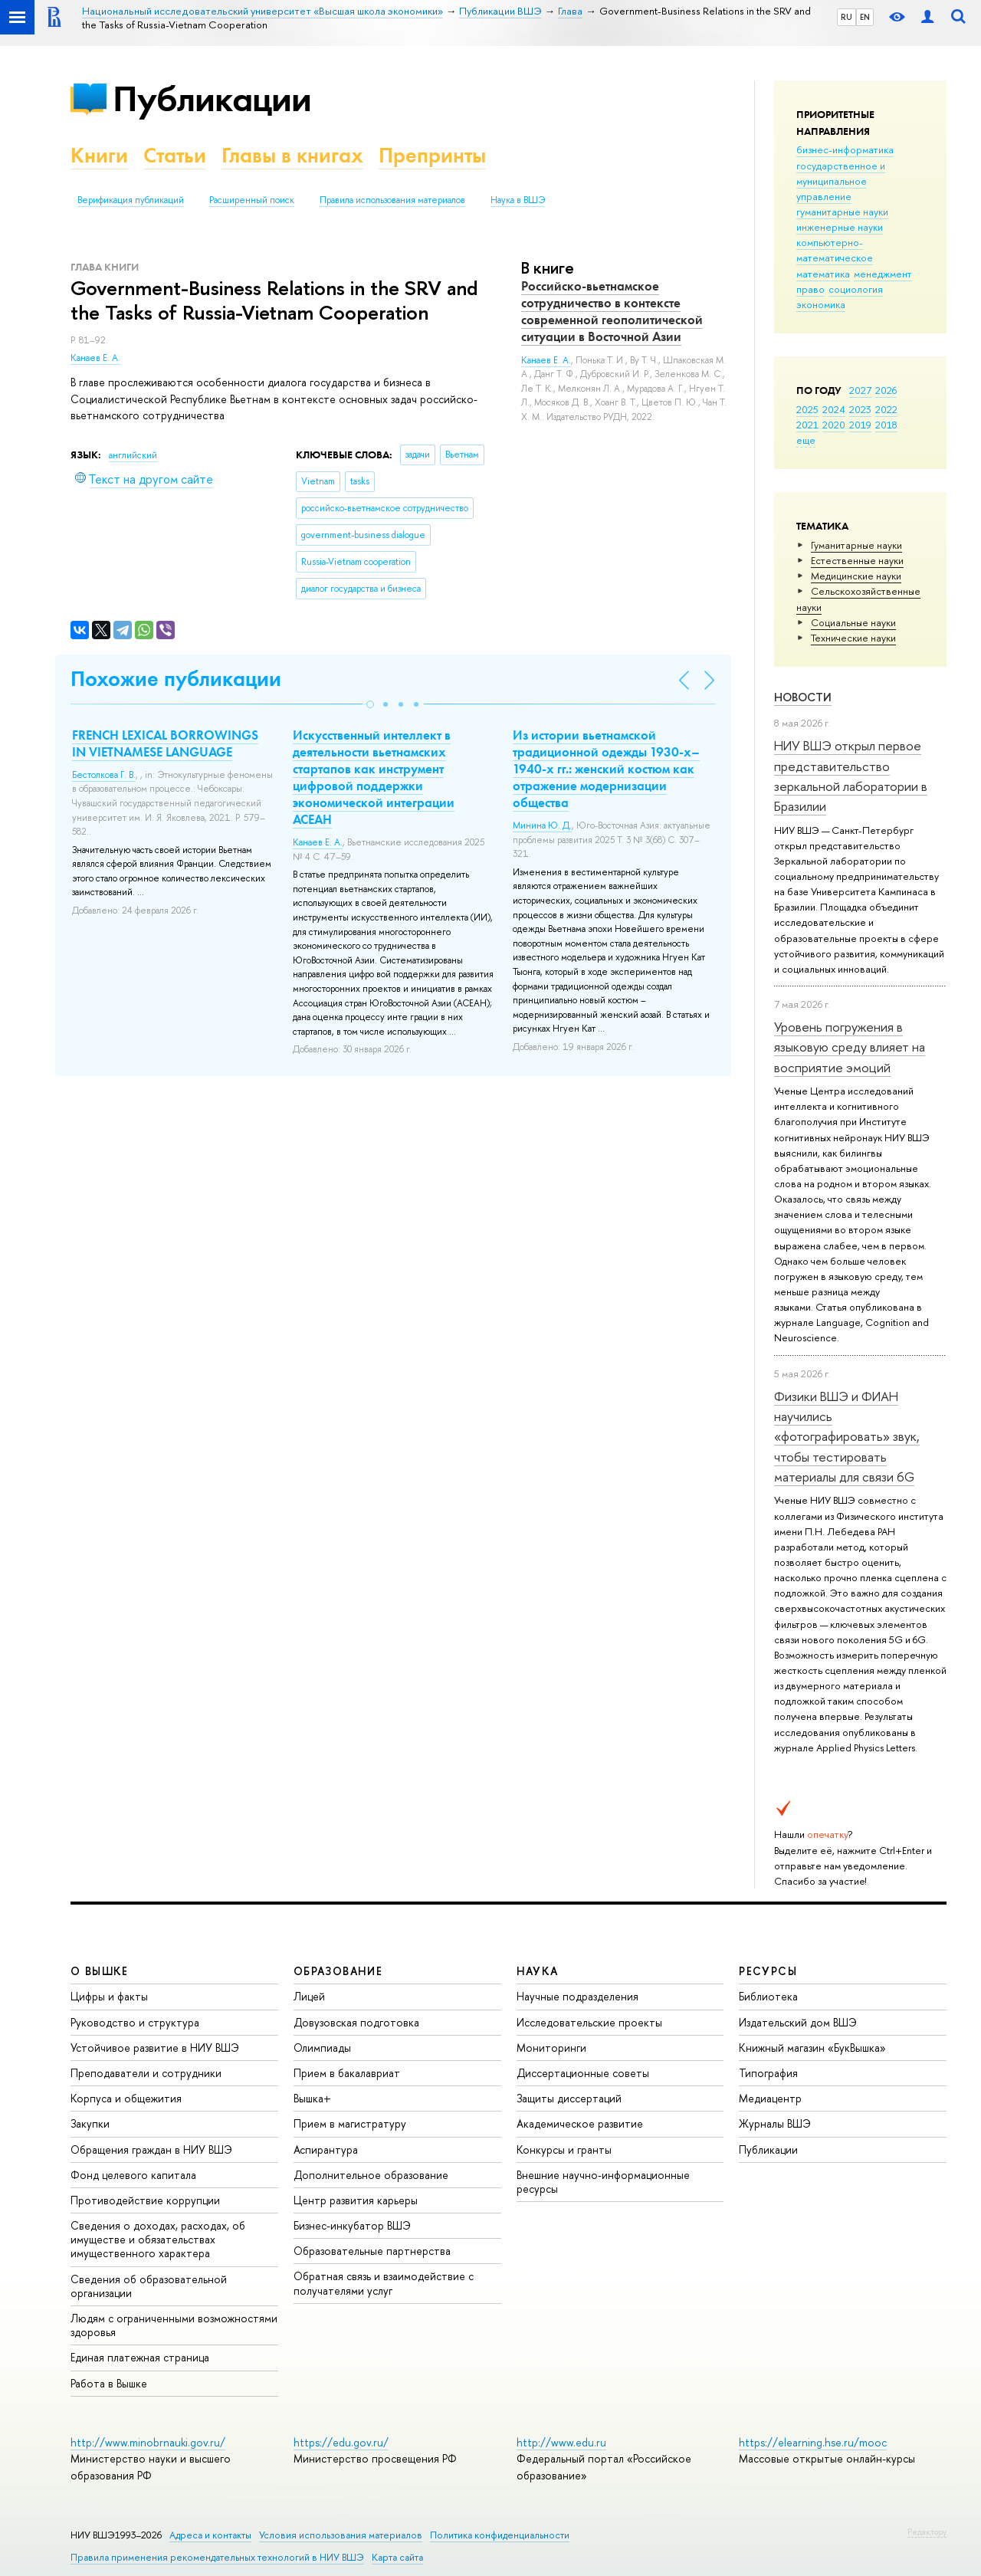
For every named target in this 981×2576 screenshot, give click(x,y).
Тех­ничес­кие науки (853, 638)
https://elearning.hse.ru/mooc (813, 2442)
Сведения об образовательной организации (149, 2286)
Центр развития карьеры (356, 2200)
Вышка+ (312, 2098)
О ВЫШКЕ (100, 1971)
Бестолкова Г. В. (104, 775)
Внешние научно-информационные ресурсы (603, 2181)
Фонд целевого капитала (133, 2174)
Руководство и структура (135, 2022)
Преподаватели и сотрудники (146, 2073)
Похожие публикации (176, 678)
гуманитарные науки (842, 211)
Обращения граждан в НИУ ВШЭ (151, 2149)
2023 (860, 409)
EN (865, 16)
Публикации (212, 98)
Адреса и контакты (210, 2535)
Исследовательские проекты (589, 2022)
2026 (886, 390)
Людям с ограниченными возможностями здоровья (174, 2325)
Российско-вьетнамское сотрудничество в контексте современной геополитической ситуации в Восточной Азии (612, 311)
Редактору (927, 2531)
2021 (807, 425)
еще (805, 440)
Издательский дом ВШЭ (798, 2022)
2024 (833, 409)
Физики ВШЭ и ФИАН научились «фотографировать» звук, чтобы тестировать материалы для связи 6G (847, 1436)
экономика (820, 304)
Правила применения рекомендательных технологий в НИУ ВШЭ (217, 2557)
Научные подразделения (577, 1996)
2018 (886, 425)
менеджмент (883, 274)
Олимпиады (322, 2047)
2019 (860, 425)
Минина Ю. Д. (542, 825)
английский (133, 455)
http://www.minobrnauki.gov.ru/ (148, 2442)
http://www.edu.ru (561, 2442)
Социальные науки (853, 622)
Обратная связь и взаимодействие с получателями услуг (384, 2283)
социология (855, 289)
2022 (886, 409)
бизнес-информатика (845, 149)
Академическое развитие (580, 2123)
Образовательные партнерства (372, 2250)
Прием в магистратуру (350, 2123)
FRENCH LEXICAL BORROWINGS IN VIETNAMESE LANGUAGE (165, 743)
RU (846, 16)
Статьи (174, 155)
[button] (370, 704)
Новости (803, 697)
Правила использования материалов (392, 200)
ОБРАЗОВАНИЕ (338, 1971)
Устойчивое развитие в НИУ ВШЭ (155, 2047)
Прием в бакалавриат (347, 2073)
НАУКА (538, 1971)
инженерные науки (839, 227)
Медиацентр (770, 2098)
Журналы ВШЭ (775, 2123)
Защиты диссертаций (569, 2098)
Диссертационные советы (583, 2073)
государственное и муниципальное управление (840, 181)
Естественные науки (857, 560)
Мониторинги (551, 2047)
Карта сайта (397, 2557)
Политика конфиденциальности (499, 2535)
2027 (860, 390)
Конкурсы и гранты (564, 2149)
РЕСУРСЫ (768, 1971)
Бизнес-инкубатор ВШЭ (352, 2225)
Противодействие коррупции (145, 2200)
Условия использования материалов (340, 2535)
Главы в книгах (292, 155)
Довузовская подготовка (356, 2022)
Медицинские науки (856, 575)
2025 (807, 409)
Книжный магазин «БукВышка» (812, 2047)
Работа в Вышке (109, 2383)
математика (823, 274)
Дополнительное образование (371, 2174)
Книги (99, 155)
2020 (833, 425)
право (810, 289)
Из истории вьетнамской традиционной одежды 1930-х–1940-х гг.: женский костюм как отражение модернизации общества (606, 769)
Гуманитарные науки (856, 545)
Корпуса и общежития (126, 2098)
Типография (768, 2073)
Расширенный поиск (251, 200)
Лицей (309, 1996)
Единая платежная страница (140, 2357)
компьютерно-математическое (834, 249)
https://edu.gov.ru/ (341, 2442)
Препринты (432, 155)
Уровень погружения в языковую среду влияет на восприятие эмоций (849, 1047)
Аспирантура (326, 2149)
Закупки (90, 2123)
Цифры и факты (109, 1996)
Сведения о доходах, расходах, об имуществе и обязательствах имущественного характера (158, 2239)
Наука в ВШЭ (517, 200)
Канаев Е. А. (95, 358)
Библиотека (768, 1996)
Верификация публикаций (130, 200)
